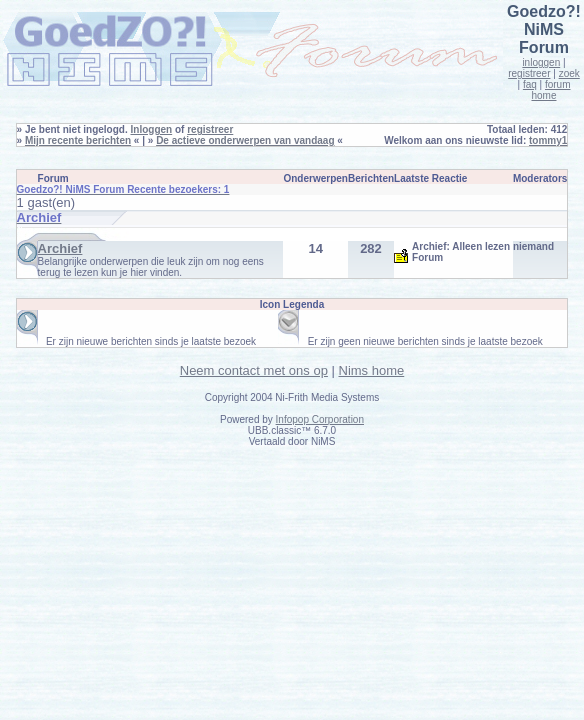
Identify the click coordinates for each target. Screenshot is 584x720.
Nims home (372, 370)
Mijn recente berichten (78, 140)
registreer (529, 73)
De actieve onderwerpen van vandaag (245, 140)
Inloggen (152, 129)
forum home (550, 90)
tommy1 (548, 140)
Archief (60, 248)
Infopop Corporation (320, 419)
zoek (569, 73)
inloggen (541, 62)
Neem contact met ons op (254, 370)
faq (530, 84)
